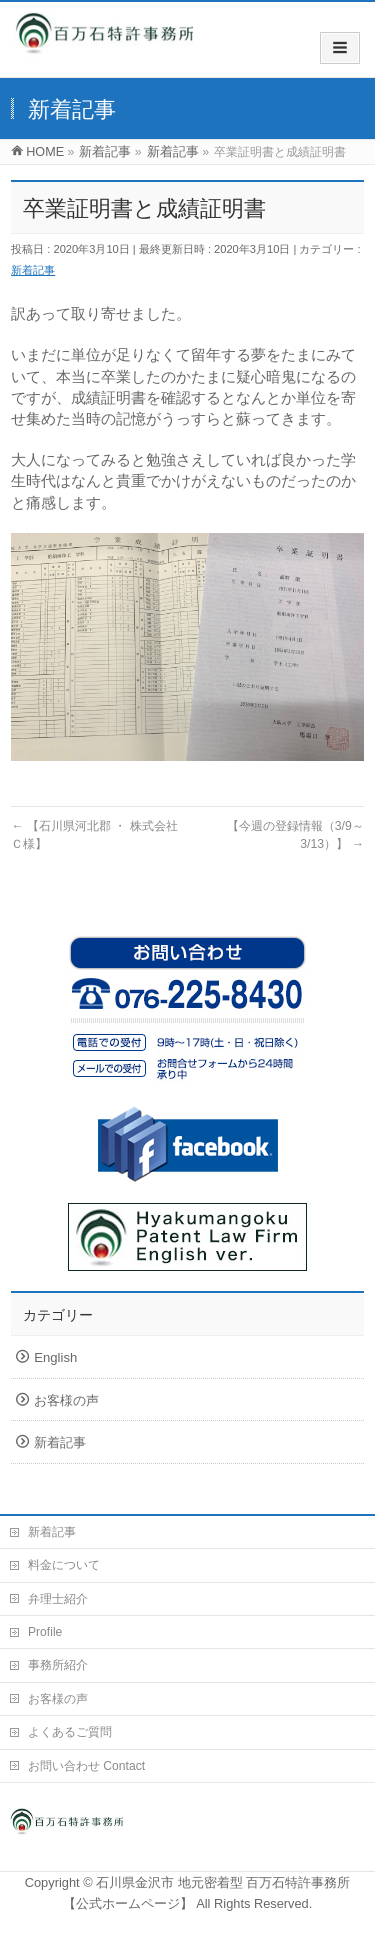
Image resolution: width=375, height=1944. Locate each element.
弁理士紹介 (58, 1599)
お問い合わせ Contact (86, 1766)
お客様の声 (66, 1400)
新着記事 (33, 270)
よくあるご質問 (70, 1732)
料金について (64, 1565)
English (55, 1357)
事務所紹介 (58, 1665)
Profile (45, 1632)
